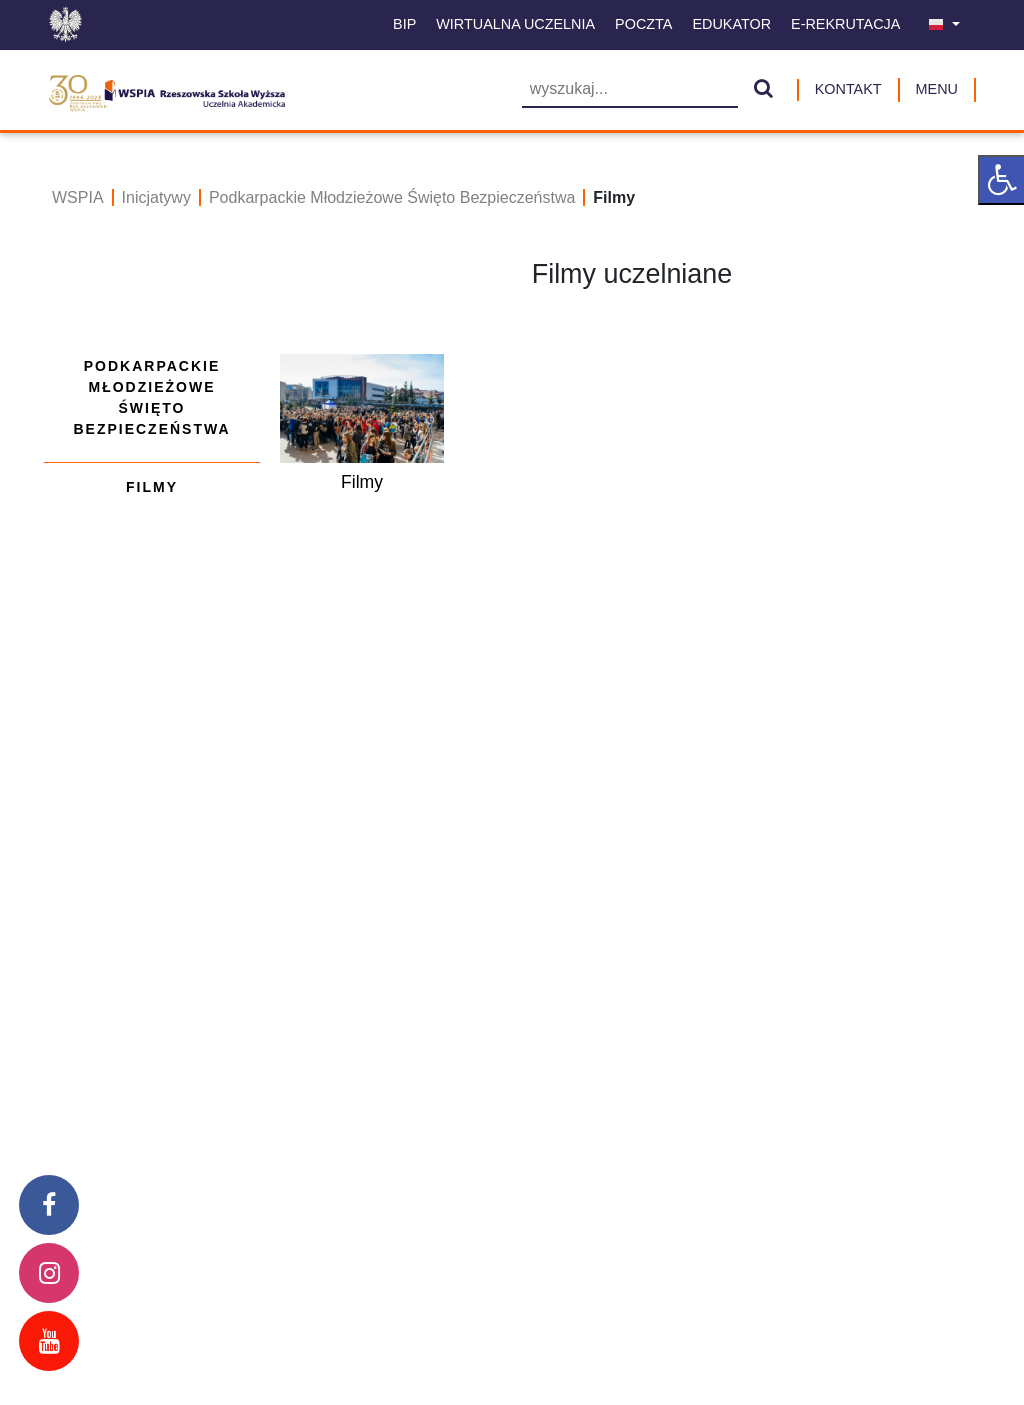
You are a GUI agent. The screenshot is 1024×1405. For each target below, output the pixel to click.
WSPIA (78, 197)
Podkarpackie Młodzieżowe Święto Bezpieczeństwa (392, 197)
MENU (937, 89)
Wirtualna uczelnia (515, 24)
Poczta (643, 24)
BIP (404, 24)
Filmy (152, 487)
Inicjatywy (156, 197)
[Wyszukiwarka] (630, 90)
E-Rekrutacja (845, 24)
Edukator (731, 24)
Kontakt (848, 89)
